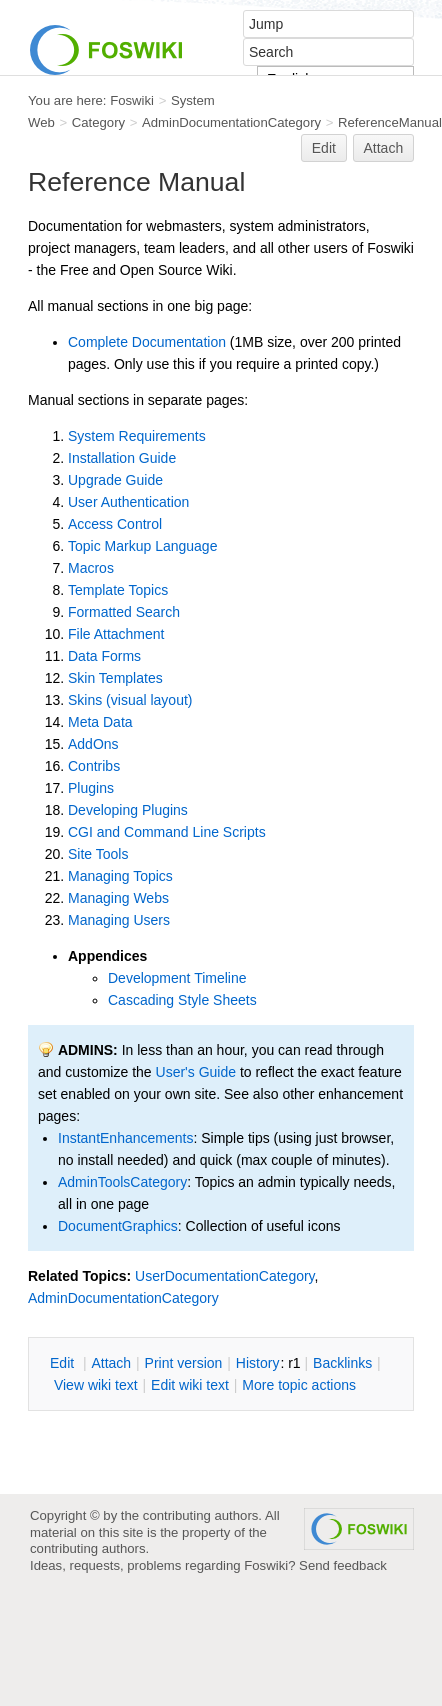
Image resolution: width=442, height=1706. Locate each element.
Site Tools (98, 854)
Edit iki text (190, 1385)
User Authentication (128, 502)
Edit (324, 148)
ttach (111, 1363)
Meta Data (100, 722)
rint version (184, 1363)
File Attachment (116, 634)
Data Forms (104, 656)
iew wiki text (96, 1385)
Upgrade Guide (115, 480)
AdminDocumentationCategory (231, 122)
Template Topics (118, 590)
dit (64, 1363)
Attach (384, 148)
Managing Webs (118, 898)
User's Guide (196, 1072)
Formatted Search (124, 612)
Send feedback (343, 1565)
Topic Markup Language (142, 546)
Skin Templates (115, 678)
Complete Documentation (147, 342)
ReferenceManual (390, 122)
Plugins (91, 788)
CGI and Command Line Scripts (167, 832)
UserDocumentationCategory (225, 1276)
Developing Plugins (128, 810)
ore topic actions (299, 1385)
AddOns (93, 744)
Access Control (115, 524)
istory (258, 1363)
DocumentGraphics (118, 1226)
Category (98, 122)
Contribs (94, 766)
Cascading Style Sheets (182, 1000)
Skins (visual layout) (130, 700)
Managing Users (119, 920)
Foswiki (132, 100)
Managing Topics (120, 876)
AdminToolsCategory (122, 1182)
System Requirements (137, 436)
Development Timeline (177, 978)
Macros (91, 568)
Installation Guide (122, 458)
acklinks (342, 1363)
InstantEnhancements (125, 1138)
